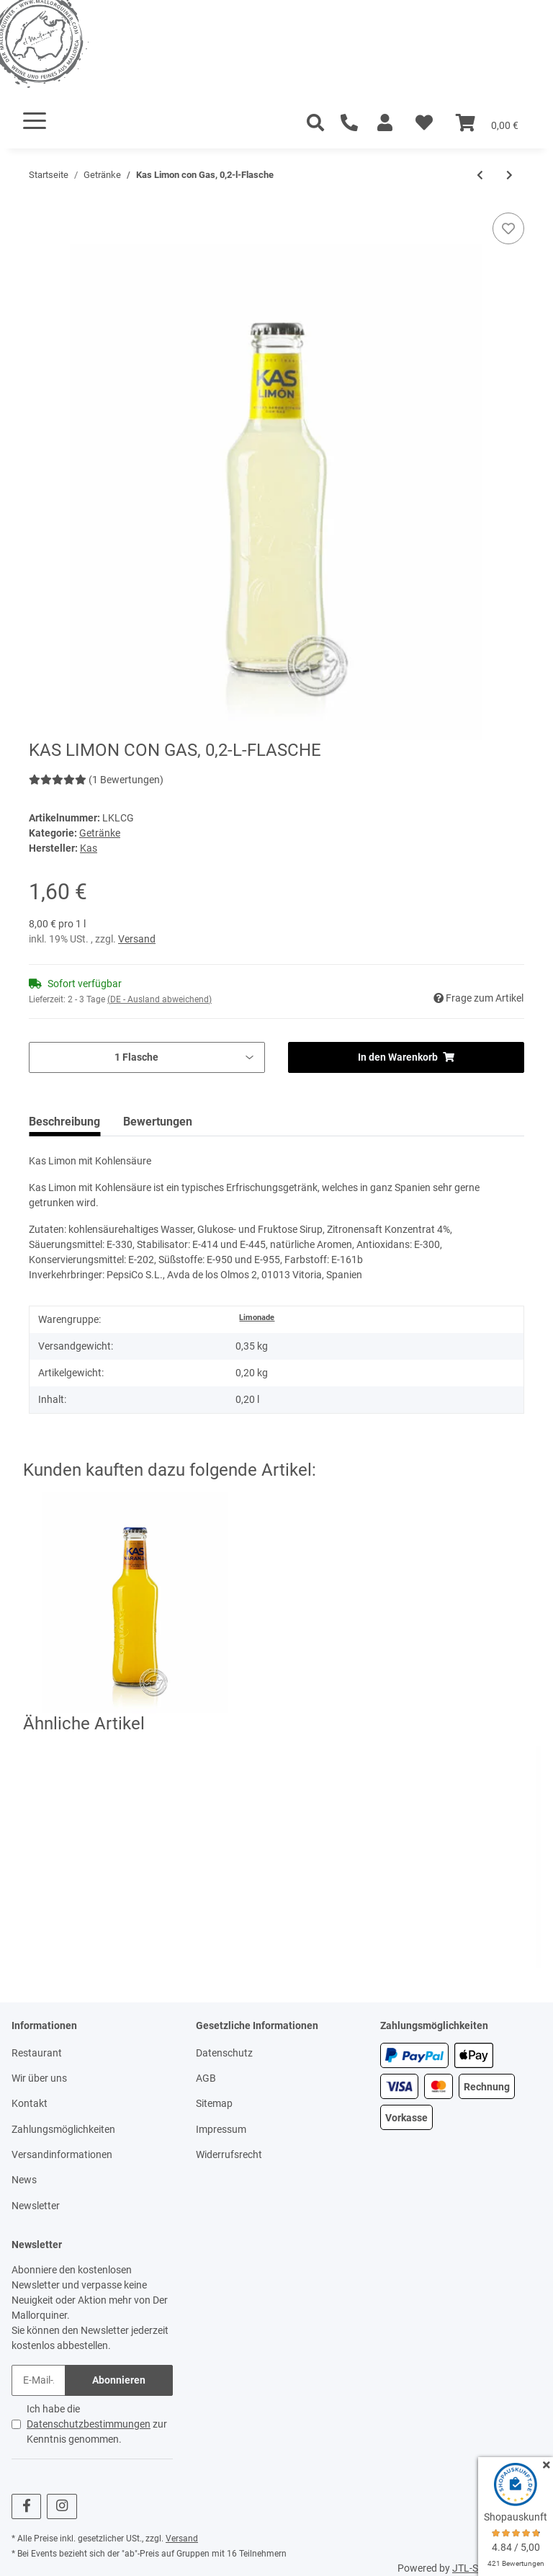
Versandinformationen (62, 2154)
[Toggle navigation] (34, 121)
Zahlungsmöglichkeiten (63, 2129)
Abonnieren (118, 2380)
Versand (137, 939)
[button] (385, 123)
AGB (206, 2078)
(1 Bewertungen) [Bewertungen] (96, 779)
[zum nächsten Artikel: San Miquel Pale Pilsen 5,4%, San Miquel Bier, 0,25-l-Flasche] (509, 175)
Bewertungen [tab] (157, 1121)
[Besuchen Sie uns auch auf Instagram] (61, 2506)
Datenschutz (224, 2053)
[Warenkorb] (487, 123)
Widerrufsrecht (229, 2154)
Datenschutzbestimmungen (88, 2424)
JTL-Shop (473, 2568)
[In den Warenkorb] (40, 205)
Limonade (256, 1317)
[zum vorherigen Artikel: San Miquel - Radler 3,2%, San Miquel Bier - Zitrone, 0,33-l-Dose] (480, 175)
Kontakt (30, 2103)
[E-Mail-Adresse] (39, 2380)
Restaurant (37, 2053)
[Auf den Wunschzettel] (508, 228)
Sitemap (214, 2103)
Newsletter (36, 2205)
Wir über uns (39, 2078)
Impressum (221, 2129)
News (24, 2179)
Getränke (99, 833)
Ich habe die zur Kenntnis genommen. (97, 2424)
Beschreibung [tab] (64, 1121)
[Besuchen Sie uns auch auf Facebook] (26, 2506)
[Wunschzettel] (424, 123)
